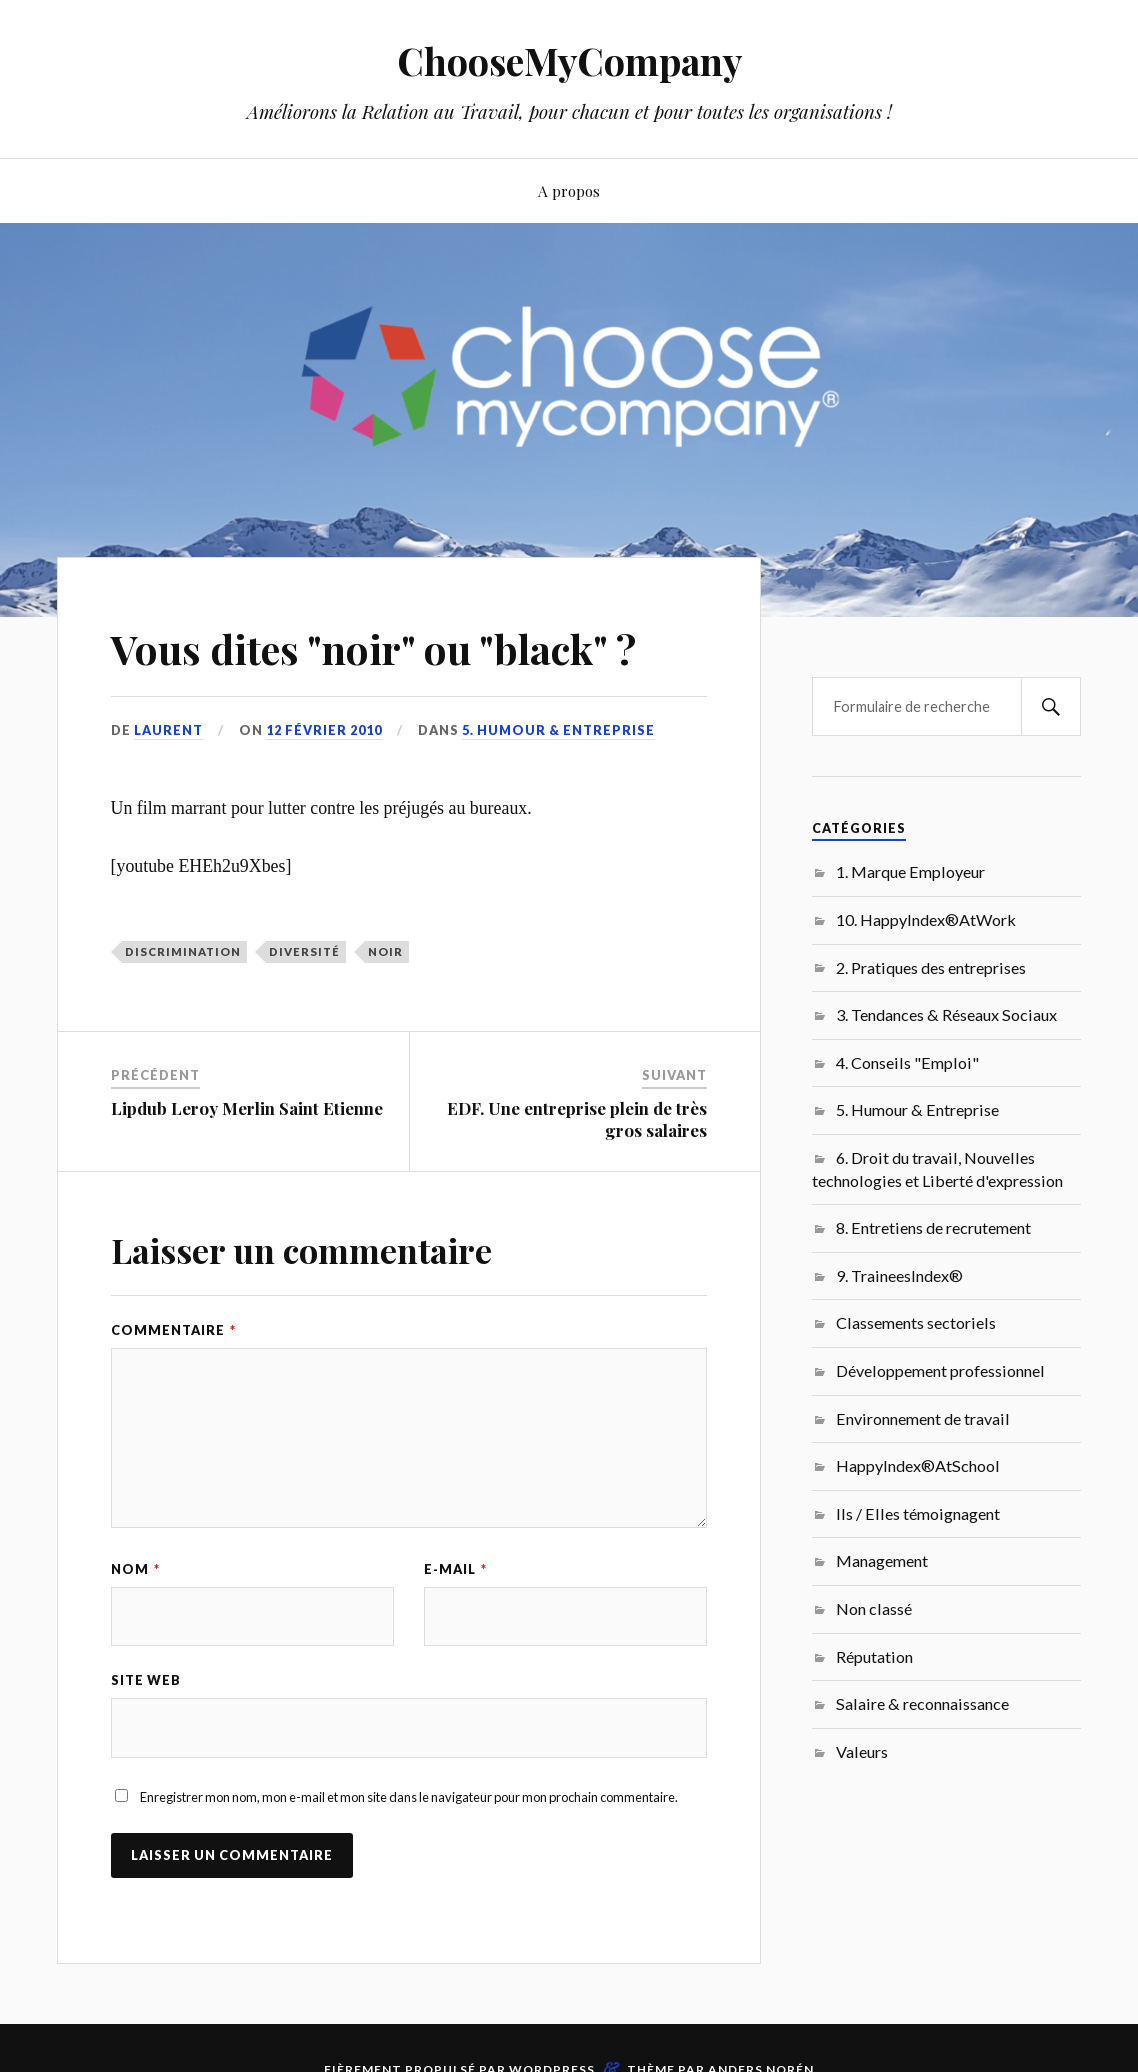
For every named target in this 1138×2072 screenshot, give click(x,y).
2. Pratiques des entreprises (931, 967)
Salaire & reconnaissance (922, 1703)
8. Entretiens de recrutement (933, 1227)
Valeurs (862, 1751)
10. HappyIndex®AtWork (926, 919)
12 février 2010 (324, 730)
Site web (146, 1681)
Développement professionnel (940, 1370)
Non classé (874, 1608)
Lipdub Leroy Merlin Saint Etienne (247, 1108)
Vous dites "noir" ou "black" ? (403, 646)
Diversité (304, 951)
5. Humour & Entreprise (558, 730)
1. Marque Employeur (910, 871)
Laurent (168, 730)
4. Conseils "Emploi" (907, 1062)
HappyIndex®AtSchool (918, 1465)
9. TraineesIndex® (899, 1275)
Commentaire (173, 1330)
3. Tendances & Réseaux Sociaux (946, 1014)
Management (882, 1560)
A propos (569, 190)
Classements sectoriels (916, 1322)
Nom (135, 1569)
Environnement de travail (923, 1418)
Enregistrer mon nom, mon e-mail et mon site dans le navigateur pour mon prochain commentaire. (409, 1798)
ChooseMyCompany (569, 60)
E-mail (455, 1569)
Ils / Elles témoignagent (918, 1513)
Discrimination (183, 951)
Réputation (874, 1656)
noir (385, 951)
